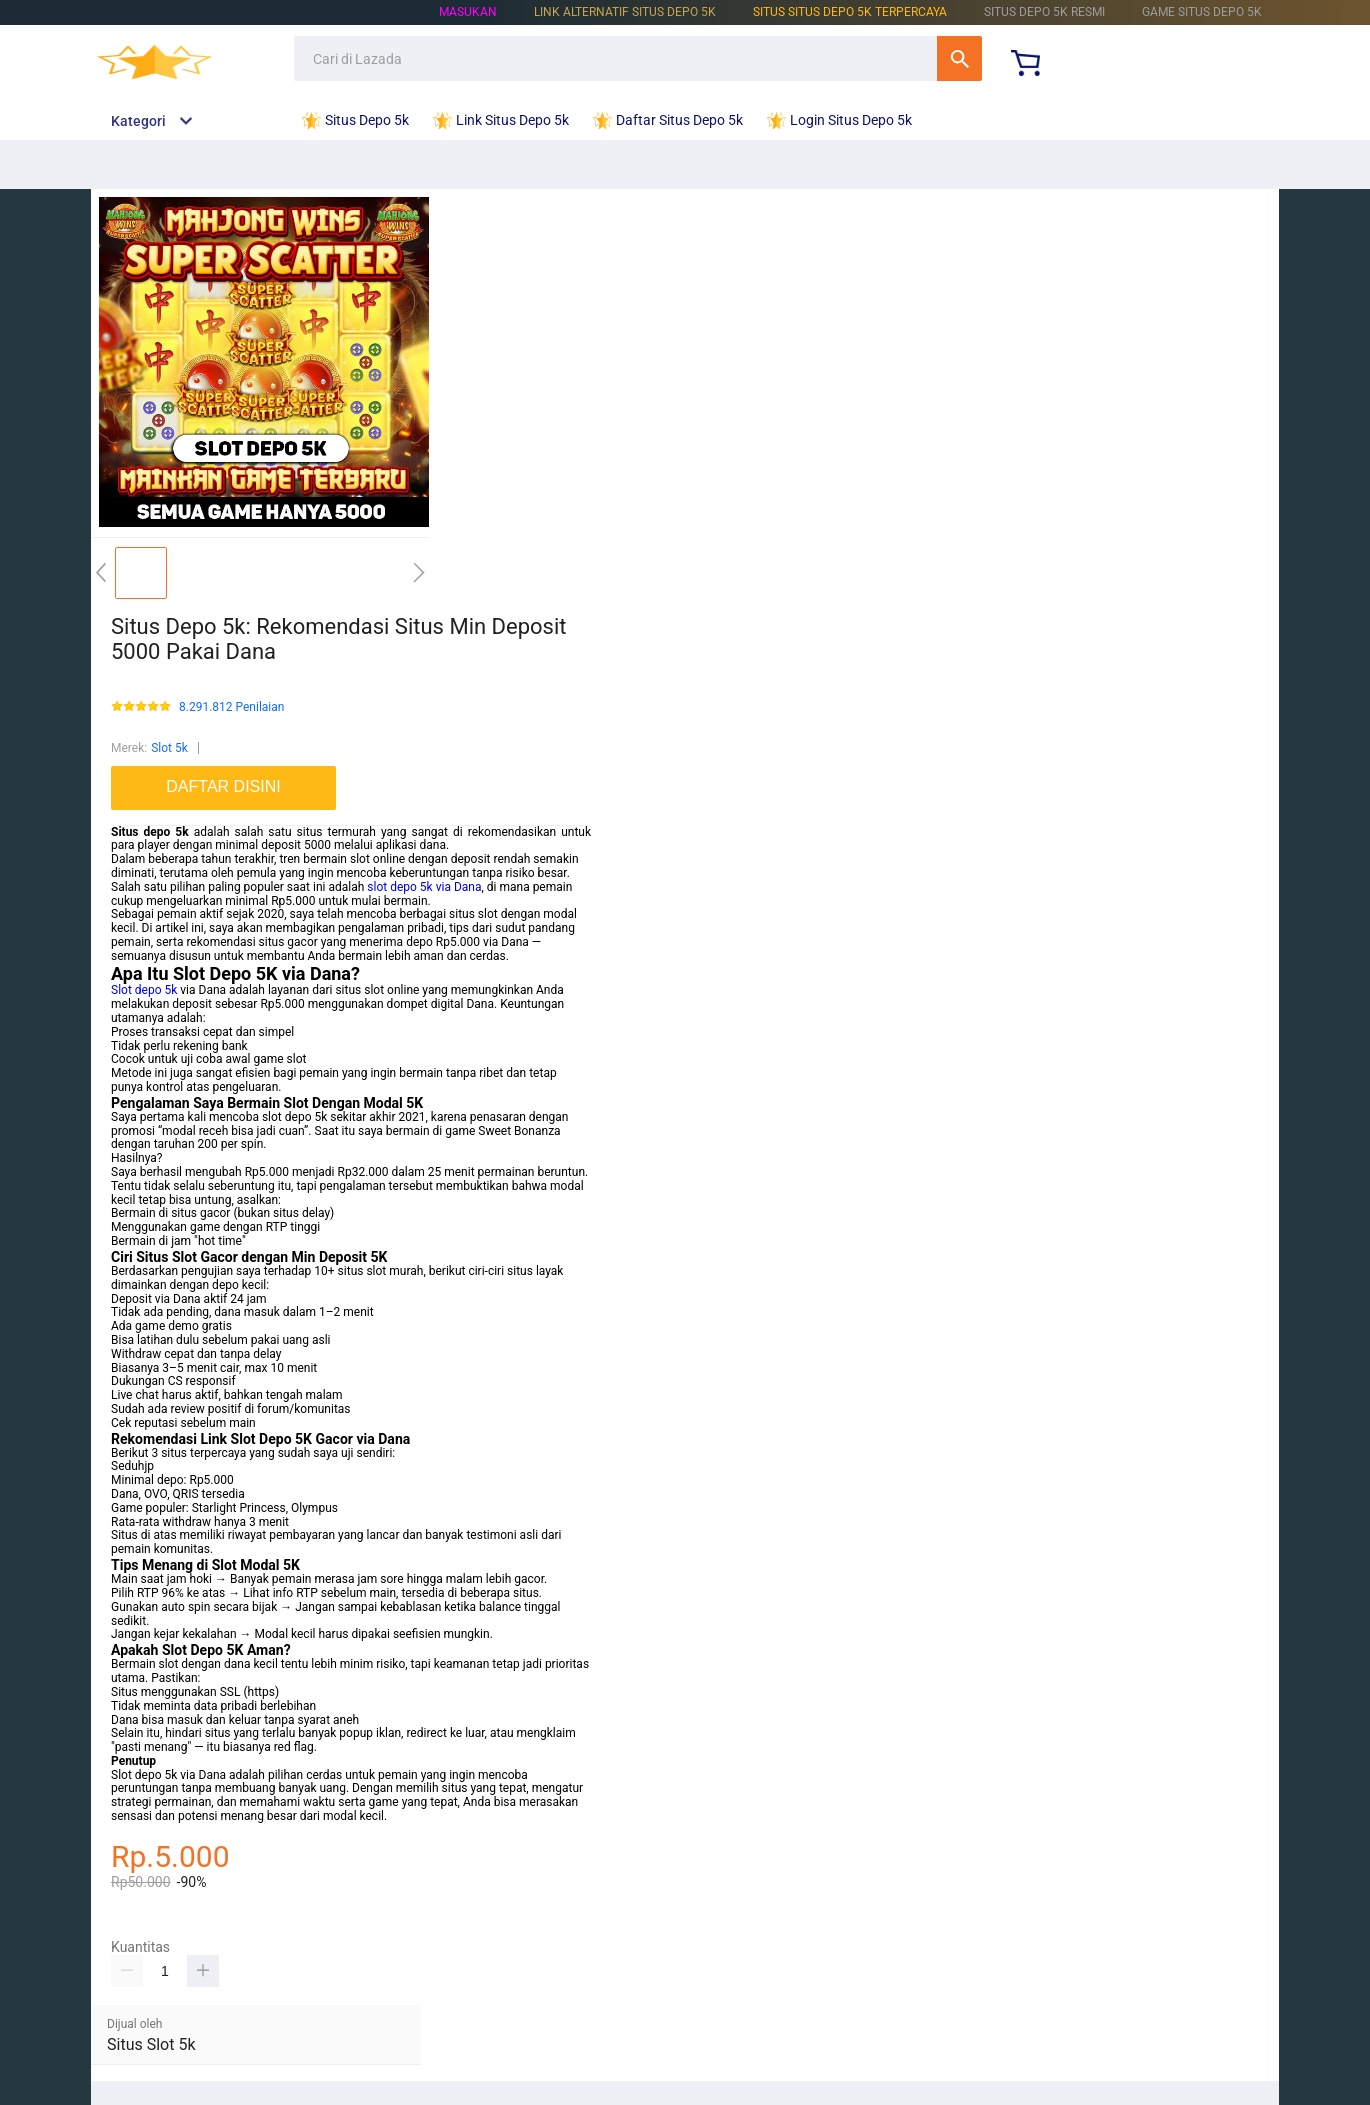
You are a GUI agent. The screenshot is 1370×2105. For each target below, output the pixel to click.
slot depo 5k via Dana (424, 887)
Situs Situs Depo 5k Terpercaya (850, 12)
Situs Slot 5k (151, 2044)
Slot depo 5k (144, 990)
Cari (959, 58)
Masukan (468, 12)
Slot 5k (169, 748)
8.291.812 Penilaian (231, 707)
